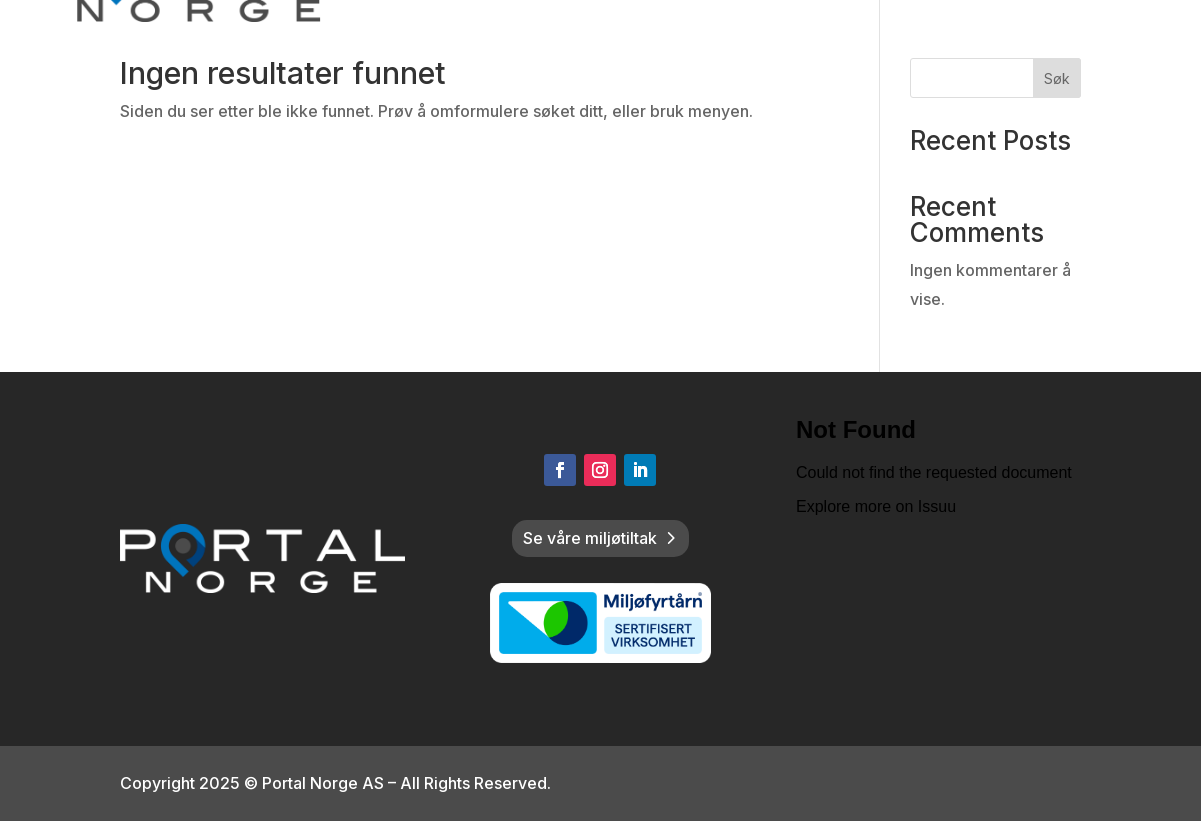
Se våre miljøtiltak (590, 538)
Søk (1057, 78)
